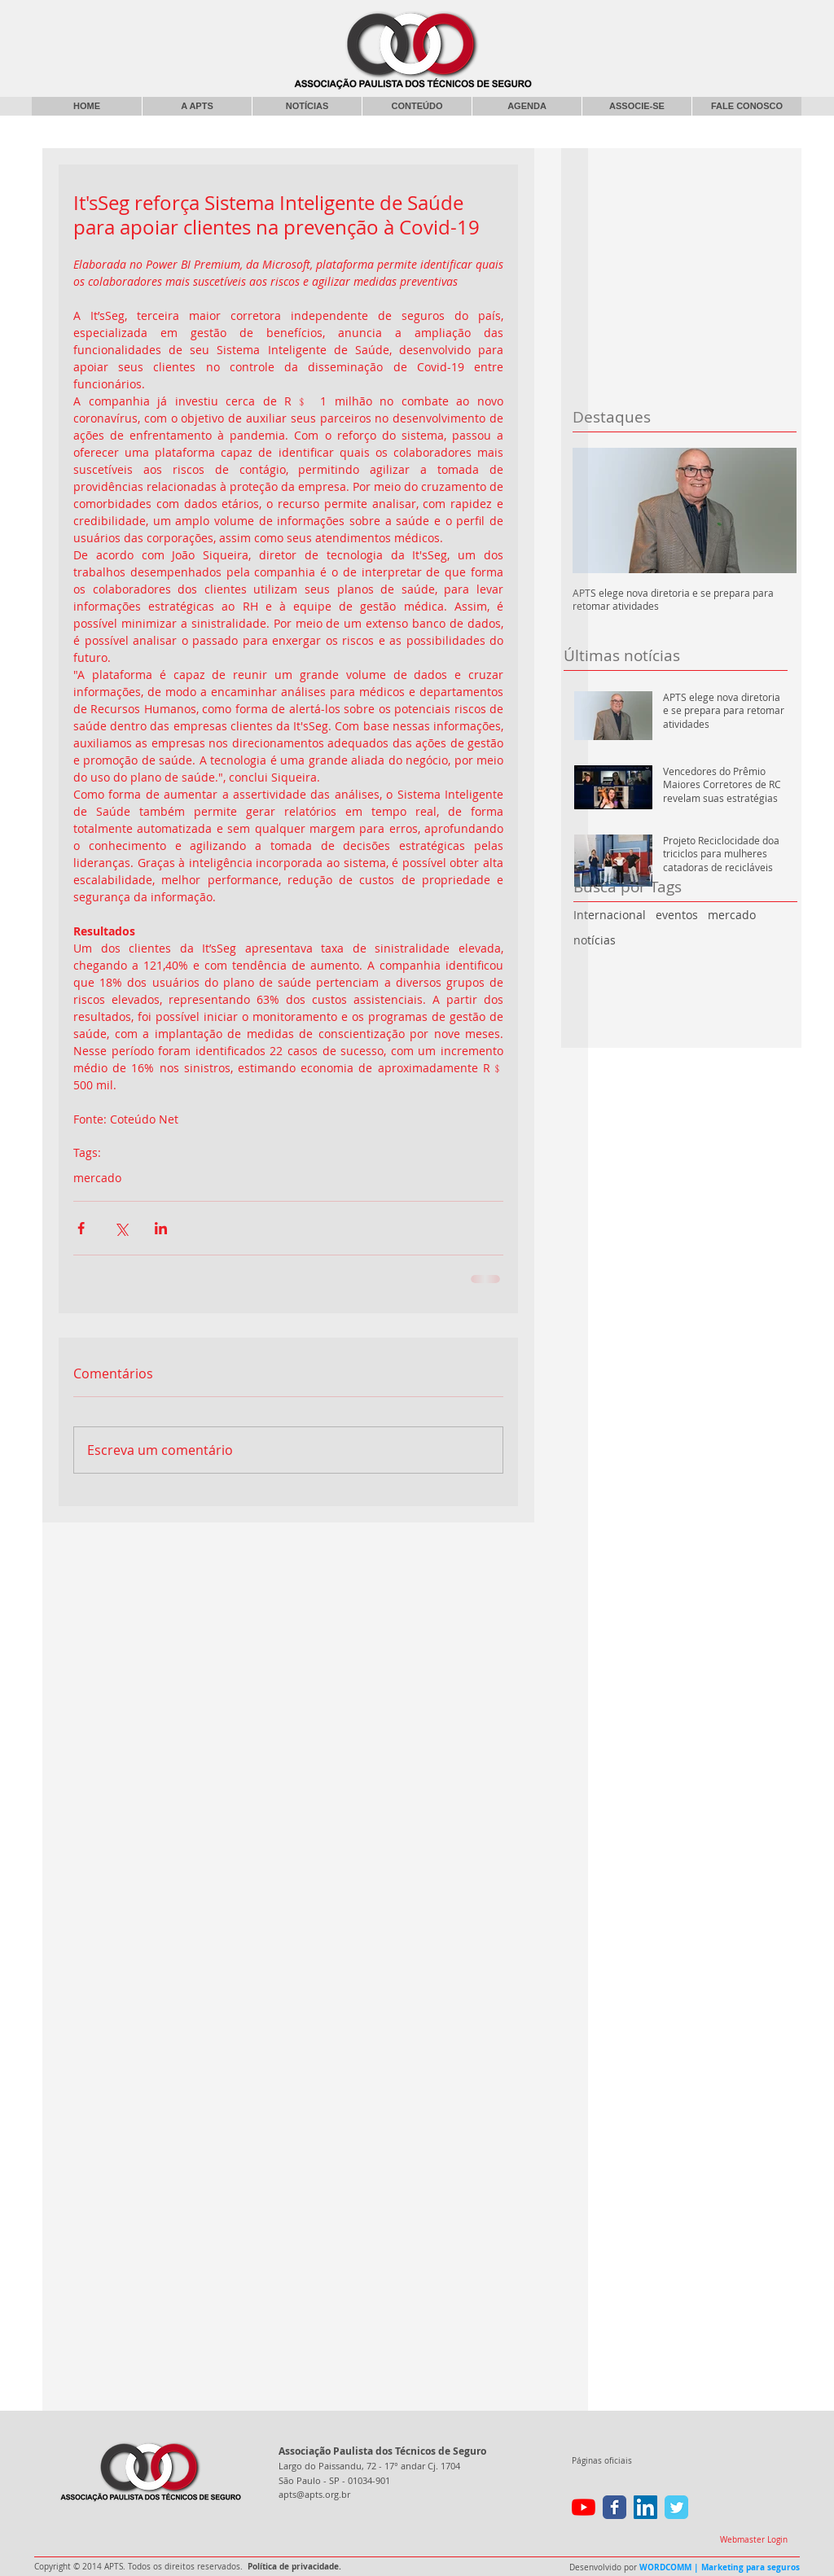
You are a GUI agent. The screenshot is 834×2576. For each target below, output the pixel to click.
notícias (594, 940)
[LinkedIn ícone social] (645, 2507)
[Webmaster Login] (753, 2540)
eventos (677, 914)
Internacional (609, 914)
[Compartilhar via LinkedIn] (161, 1228)
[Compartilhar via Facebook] (81, 1228)
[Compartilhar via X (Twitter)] (121, 1228)
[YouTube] (583, 2507)
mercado (732, 914)
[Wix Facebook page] (614, 2507)
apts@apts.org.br (314, 2494)
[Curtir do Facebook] (668, 20)
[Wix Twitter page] (676, 2507)
